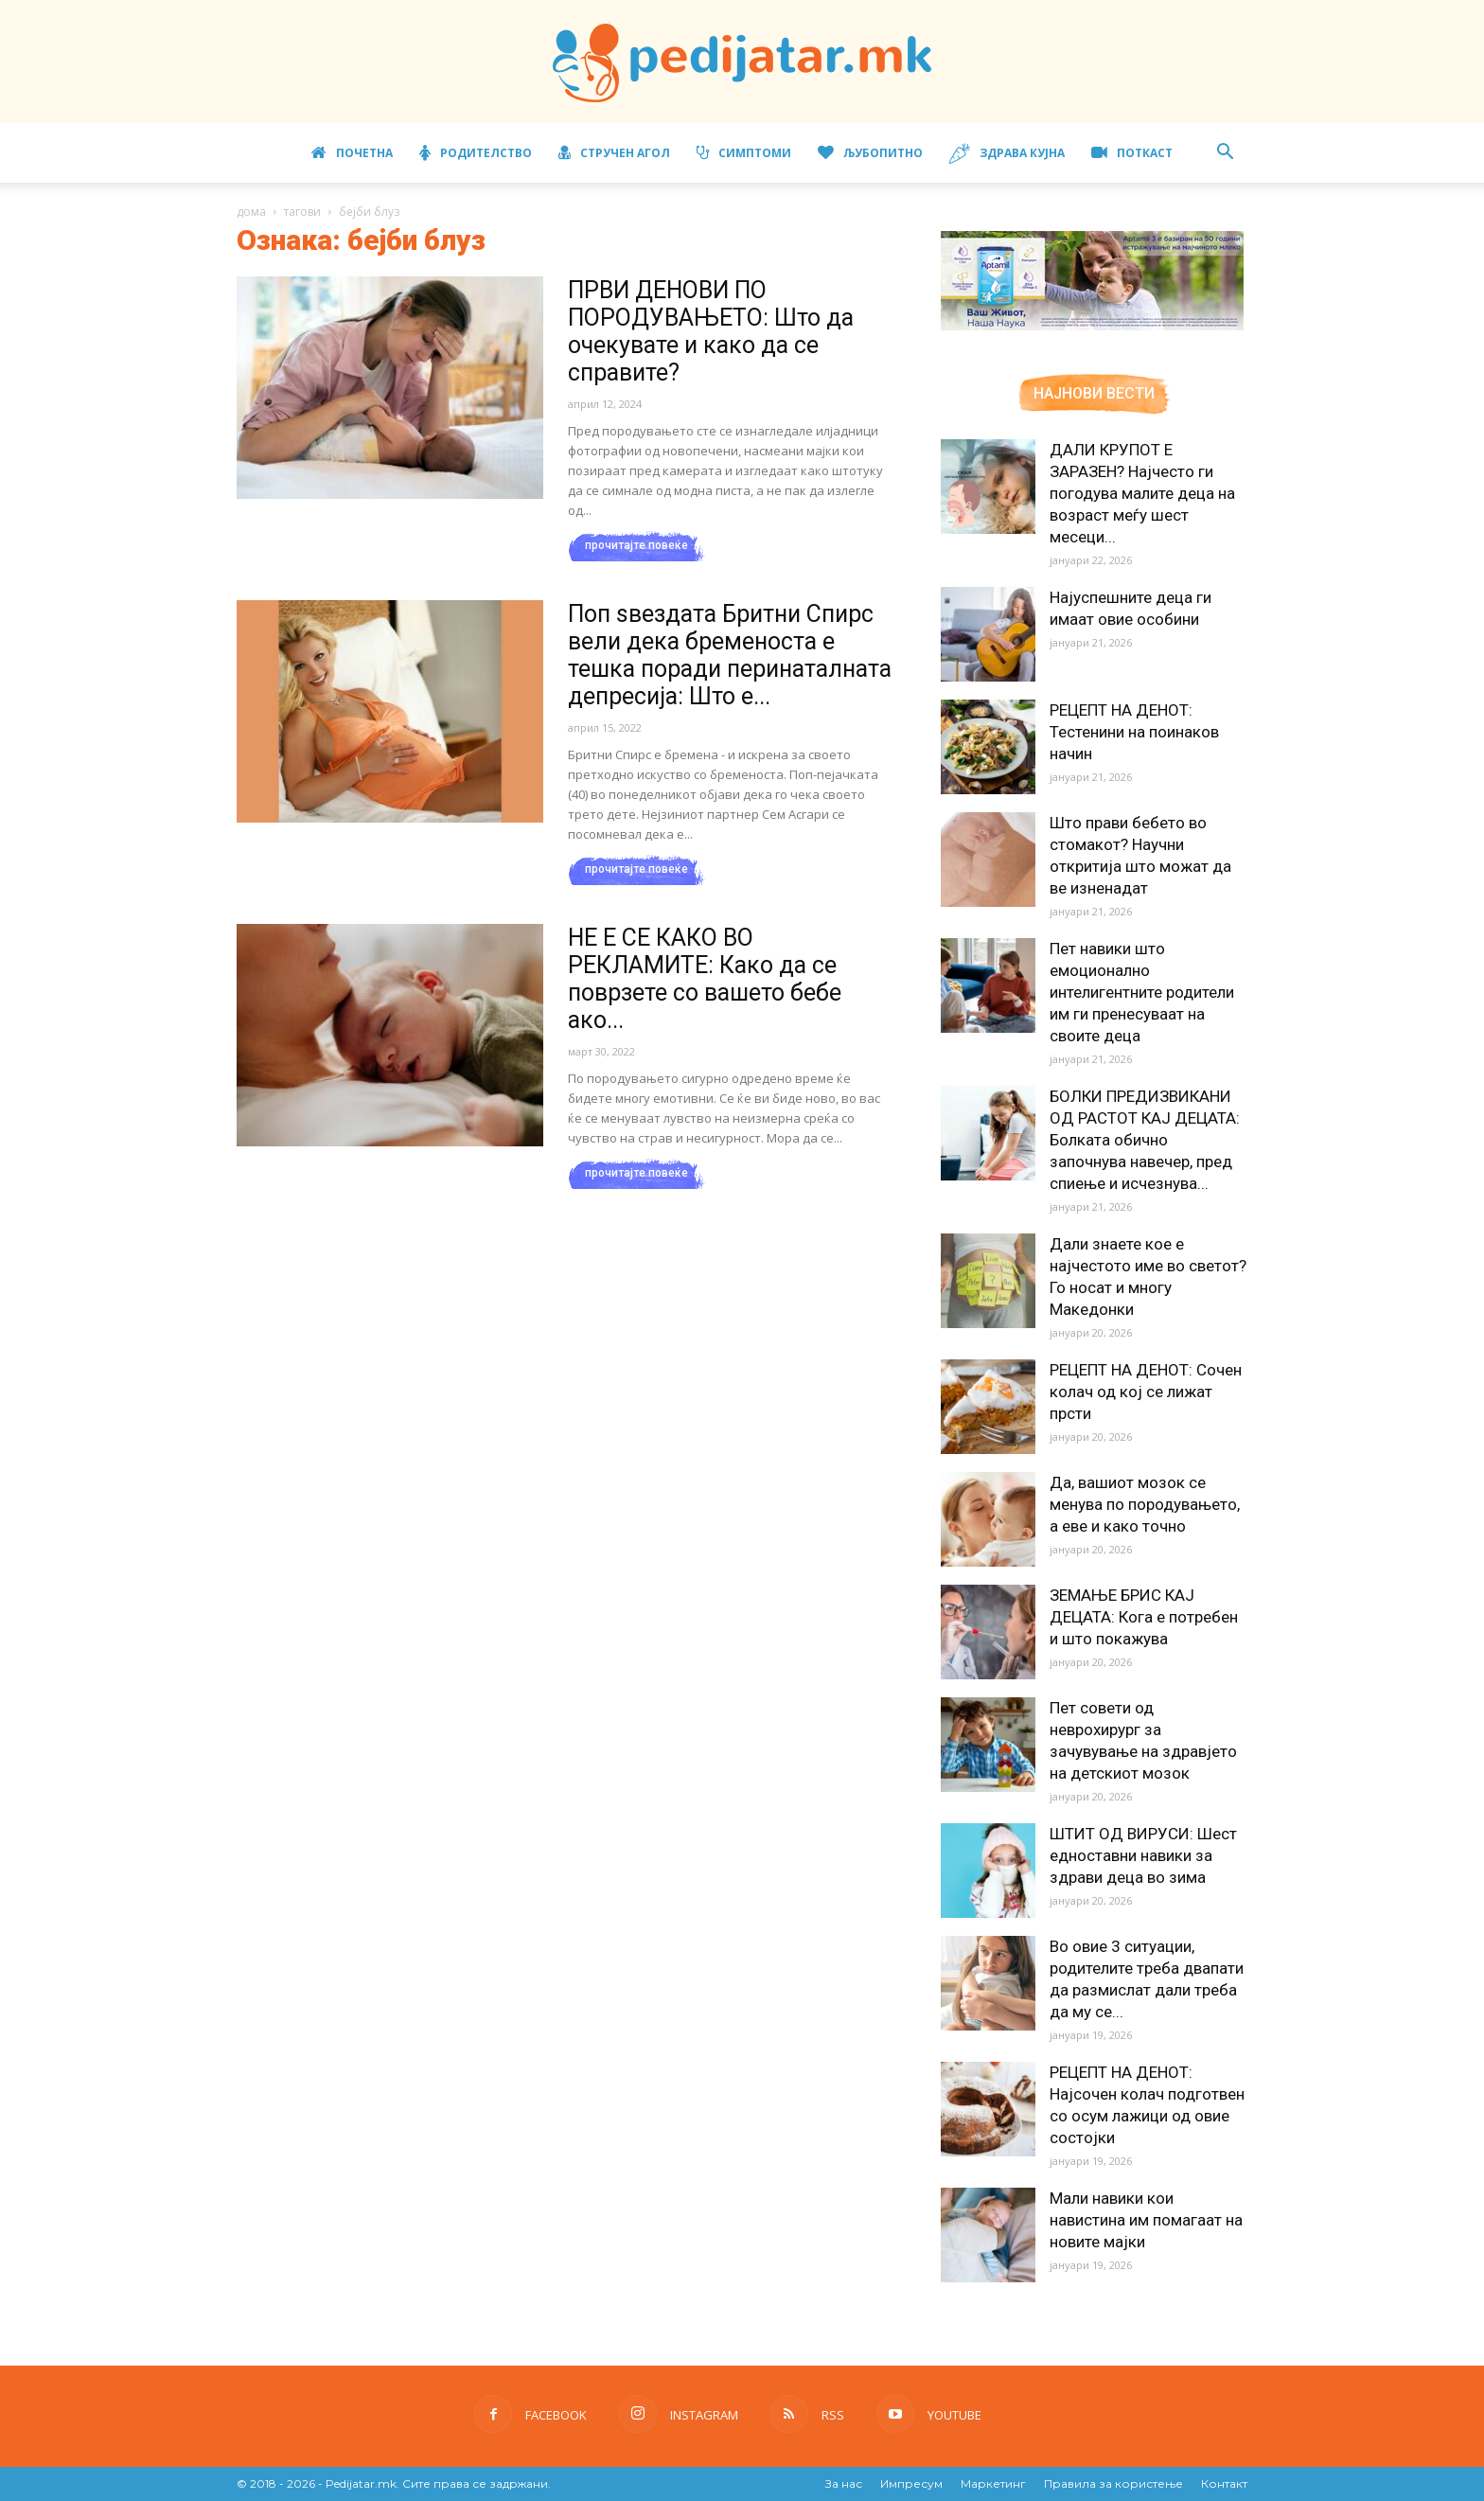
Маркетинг (993, 2483)
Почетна (352, 153)
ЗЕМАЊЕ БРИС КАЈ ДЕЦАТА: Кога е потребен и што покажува (1144, 1617)
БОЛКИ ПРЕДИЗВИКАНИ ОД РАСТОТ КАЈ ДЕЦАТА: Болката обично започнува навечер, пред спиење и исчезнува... (1145, 1140)
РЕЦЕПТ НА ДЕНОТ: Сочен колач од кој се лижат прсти (1146, 1391)
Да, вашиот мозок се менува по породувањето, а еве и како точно (1145, 1504)
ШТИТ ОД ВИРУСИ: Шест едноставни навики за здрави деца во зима (1143, 1855)
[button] (1224, 154)
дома (251, 212)
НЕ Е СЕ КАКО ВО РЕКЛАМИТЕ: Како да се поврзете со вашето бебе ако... (704, 979)
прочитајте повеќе (636, 545)
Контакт (1224, 2483)
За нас (843, 2483)
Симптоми (744, 153)
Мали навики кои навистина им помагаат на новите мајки (1146, 2220)
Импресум (911, 2483)
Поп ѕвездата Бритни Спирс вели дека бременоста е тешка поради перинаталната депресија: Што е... (730, 655)
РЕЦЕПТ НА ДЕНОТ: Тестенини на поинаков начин (1134, 732)
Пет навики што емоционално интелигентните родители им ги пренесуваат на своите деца (1142, 992)
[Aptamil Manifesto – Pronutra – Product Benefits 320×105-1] (1092, 326)
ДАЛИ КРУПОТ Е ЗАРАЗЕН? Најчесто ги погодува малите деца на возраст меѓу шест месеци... (1142, 493)
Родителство (475, 153)
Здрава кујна (1007, 154)
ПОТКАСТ (1132, 153)
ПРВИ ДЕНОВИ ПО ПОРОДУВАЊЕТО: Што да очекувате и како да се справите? (711, 331)
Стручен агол (614, 153)
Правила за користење (1113, 2483)
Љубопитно (870, 153)
